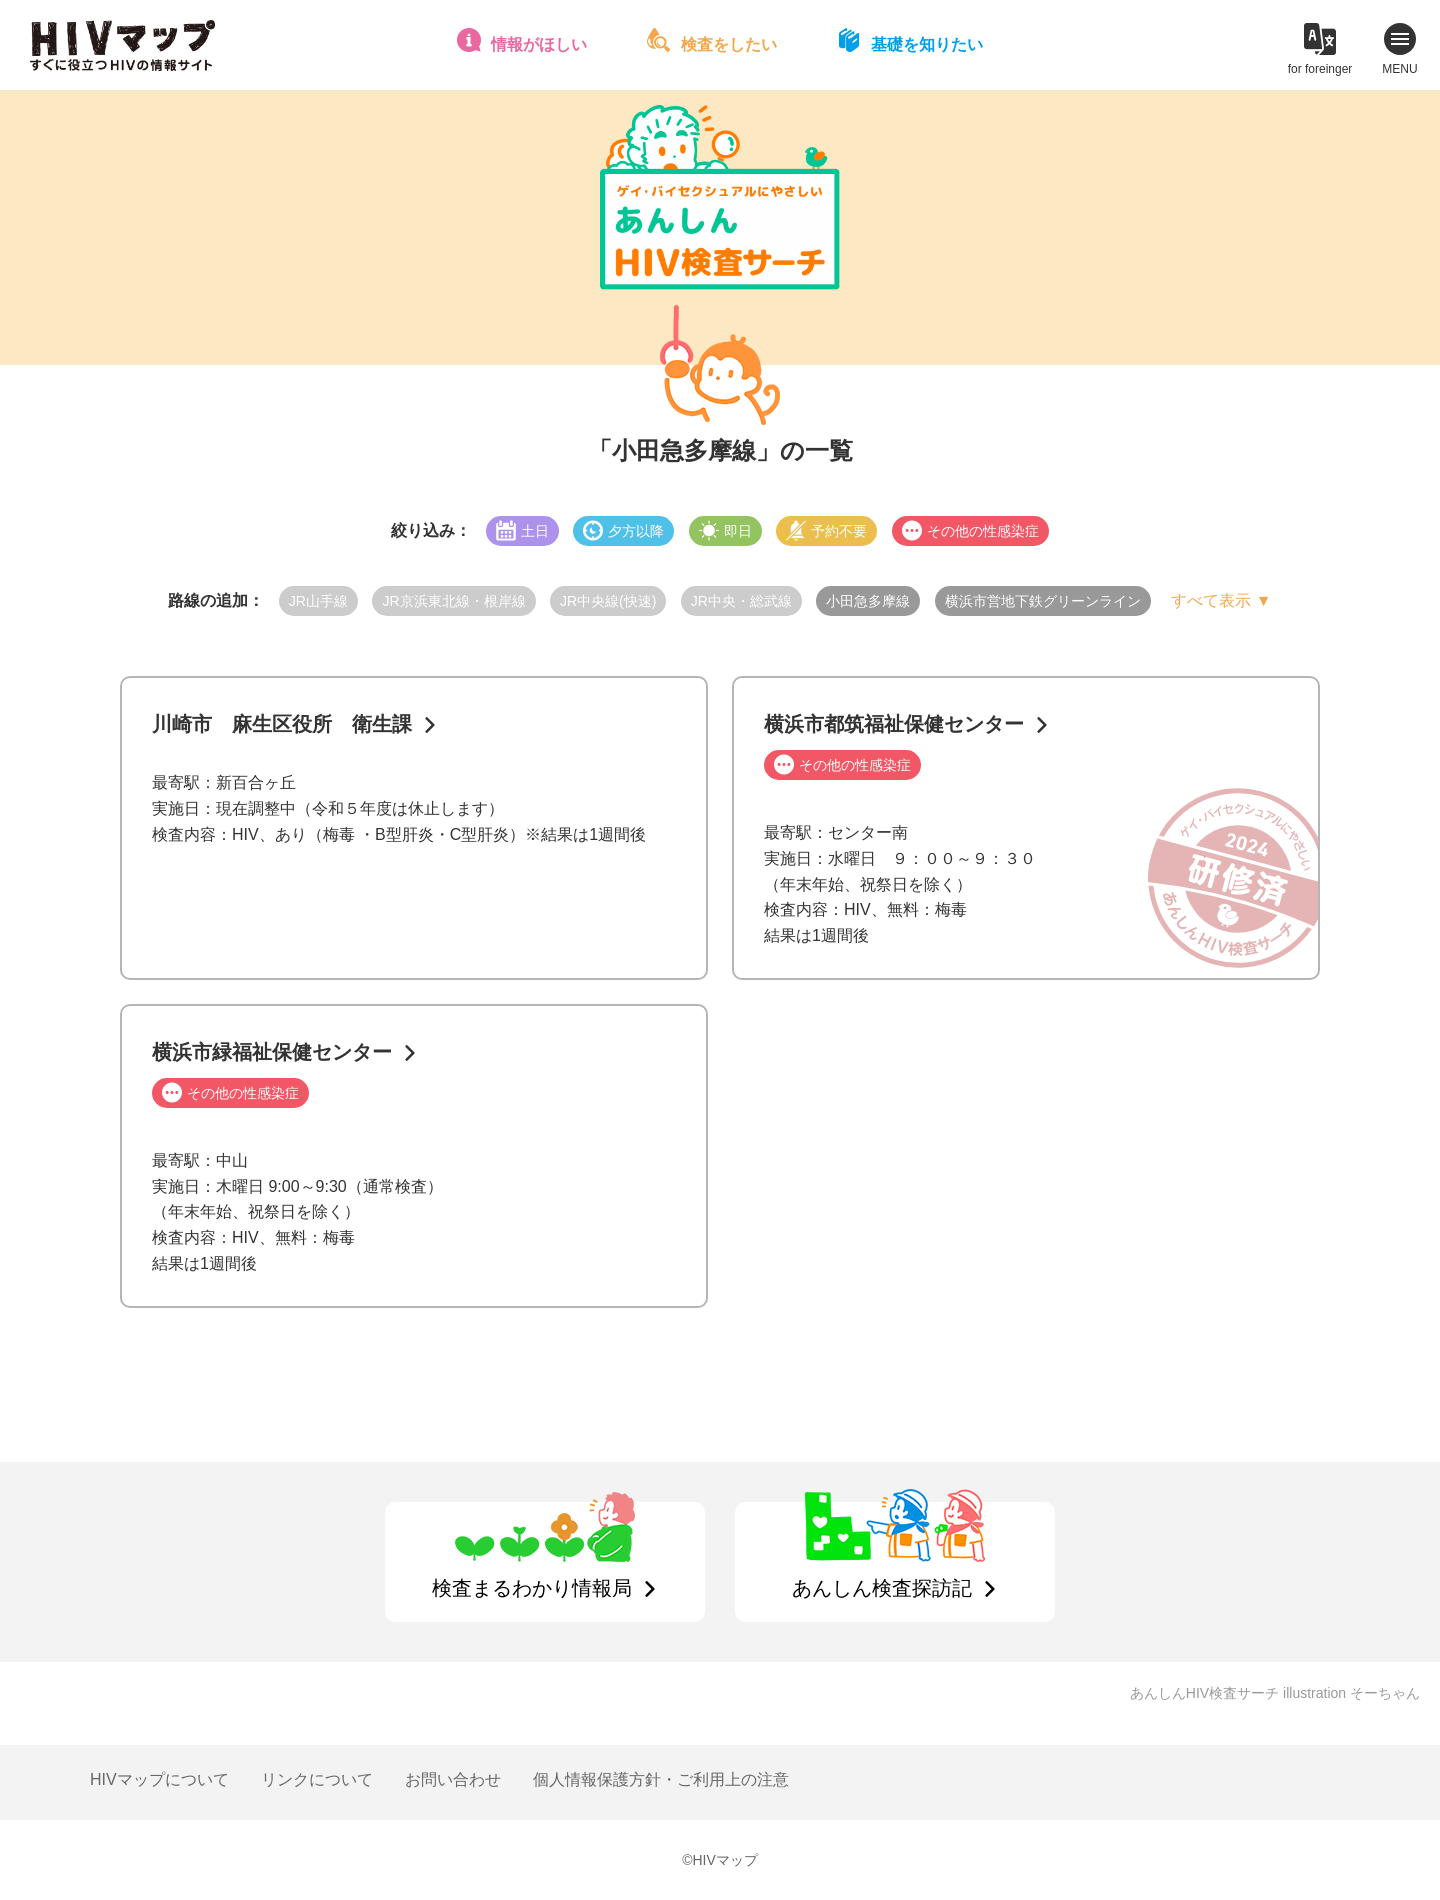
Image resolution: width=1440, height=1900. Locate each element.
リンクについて (317, 1779)
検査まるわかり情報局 (532, 1588)
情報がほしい (539, 44)
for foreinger (1320, 69)
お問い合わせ (453, 1779)
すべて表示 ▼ (1221, 600)
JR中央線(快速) (608, 601)
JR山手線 (318, 601)
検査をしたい (729, 44)
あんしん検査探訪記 (882, 1588)
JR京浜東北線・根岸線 (453, 601)
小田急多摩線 (868, 601)
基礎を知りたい (927, 44)
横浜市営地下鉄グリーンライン (1043, 601)
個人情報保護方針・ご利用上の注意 (661, 1779)
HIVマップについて (159, 1779)
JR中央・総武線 (741, 601)
